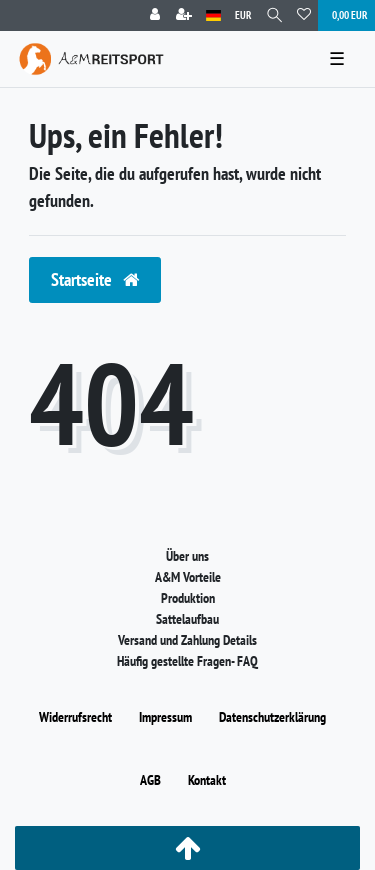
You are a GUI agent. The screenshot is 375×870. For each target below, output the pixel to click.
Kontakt (207, 780)
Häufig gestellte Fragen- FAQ (187, 661)
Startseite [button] (95, 279)
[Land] (213, 15)
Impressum (165, 717)
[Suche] (274, 15)
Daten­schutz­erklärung (272, 717)
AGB (150, 780)
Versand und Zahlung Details (187, 640)
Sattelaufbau (187, 619)
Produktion (188, 598)
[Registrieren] (184, 15)
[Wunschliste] (304, 15)
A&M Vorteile (188, 577)
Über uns (187, 556)
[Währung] (243, 15)
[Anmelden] (155, 15)
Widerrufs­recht (75, 717)
